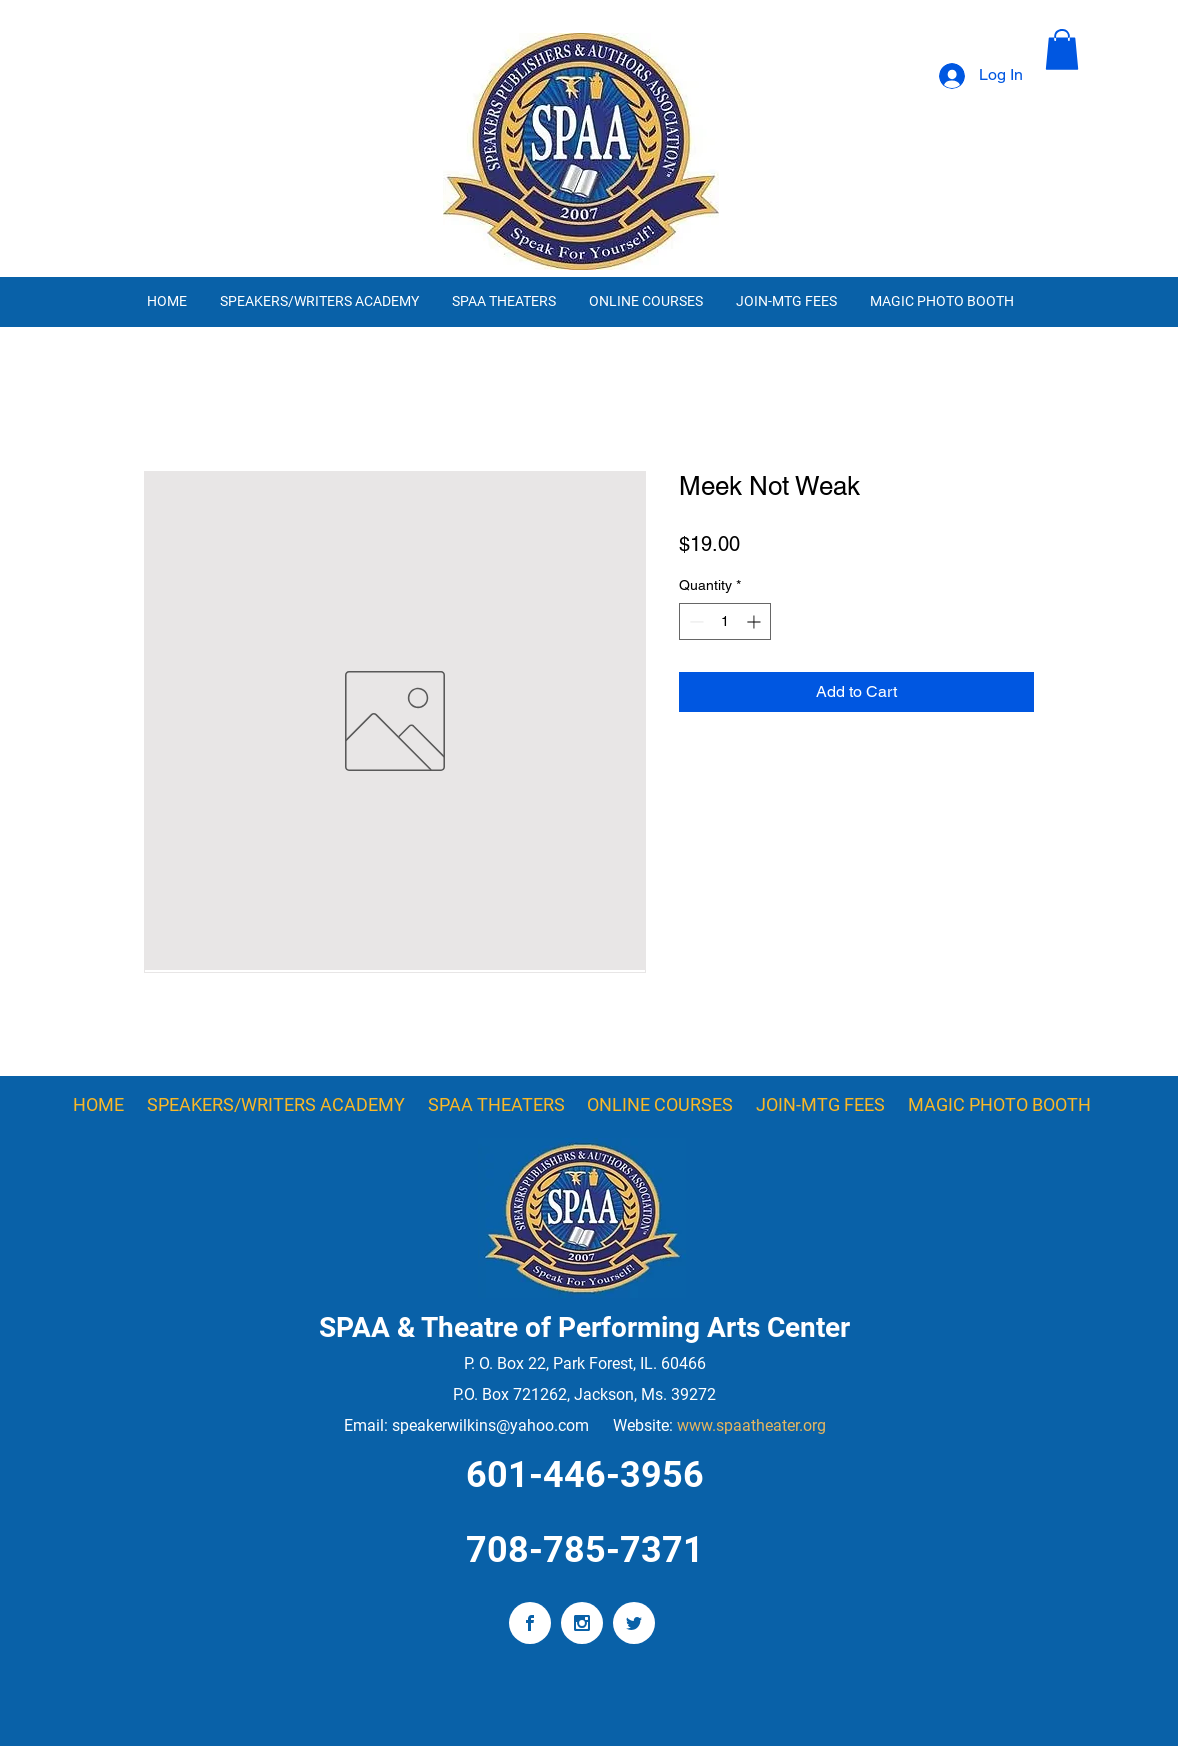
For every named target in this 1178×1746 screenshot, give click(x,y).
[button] (1062, 49)
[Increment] (755, 621)
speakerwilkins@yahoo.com (490, 1425)
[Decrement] (694, 621)
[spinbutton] (725, 621)
